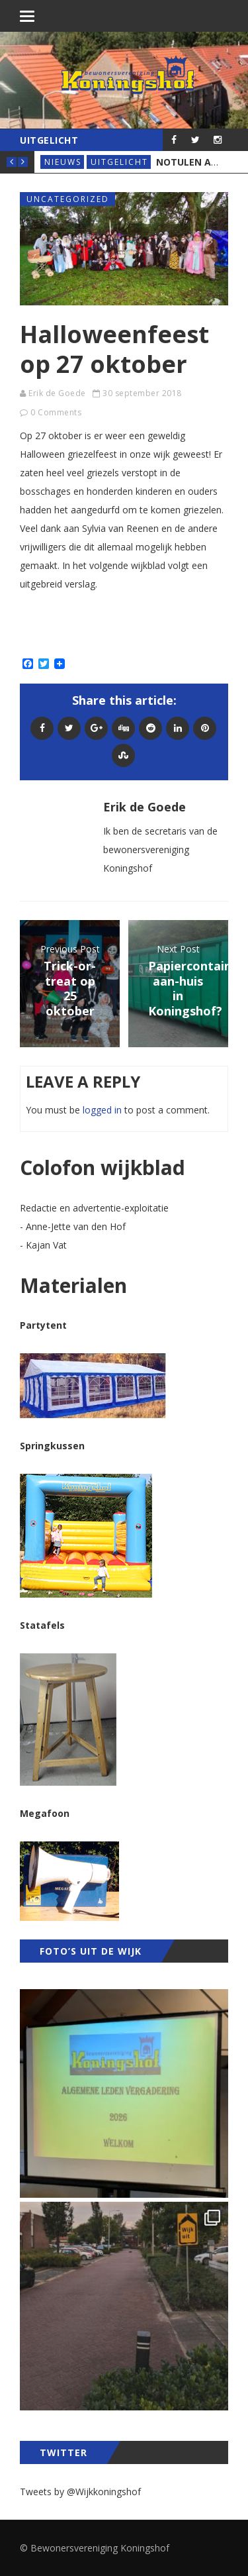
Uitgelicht (119, 162)
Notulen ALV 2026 (201, 162)
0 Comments (55, 412)
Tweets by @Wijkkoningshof (80, 2491)
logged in (102, 1110)
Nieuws (62, 162)
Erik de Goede (57, 393)
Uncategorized (67, 199)
